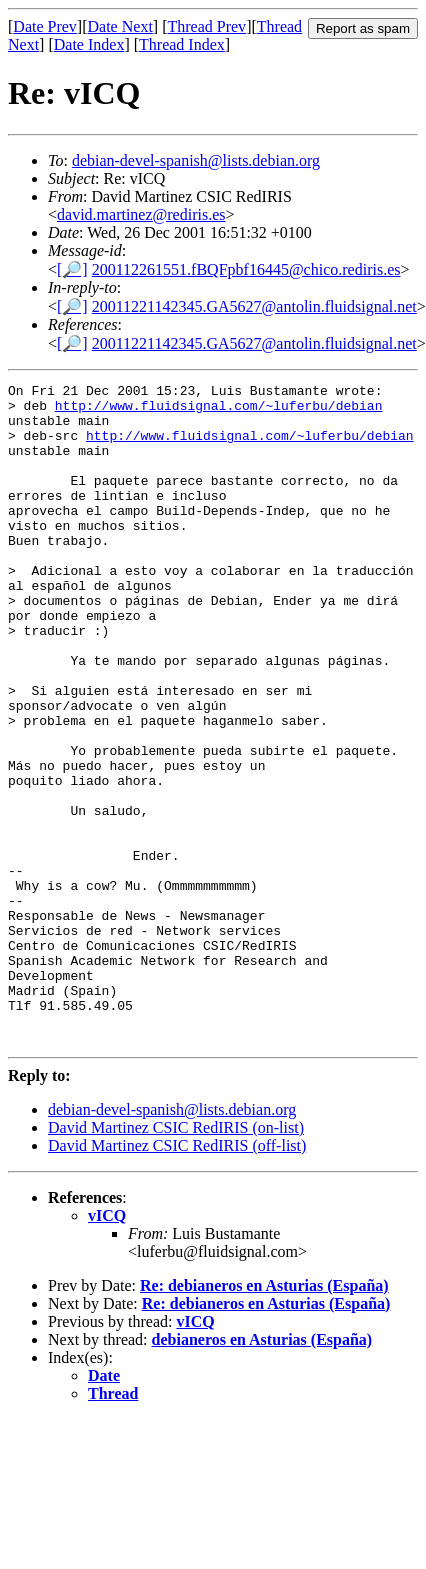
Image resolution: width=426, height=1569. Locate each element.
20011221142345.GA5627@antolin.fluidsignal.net (254, 306)
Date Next (120, 26)
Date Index (89, 44)
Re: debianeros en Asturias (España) (264, 1417)
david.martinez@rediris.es (141, 214)
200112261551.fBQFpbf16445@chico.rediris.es (246, 269)
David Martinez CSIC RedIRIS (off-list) (177, 1277)
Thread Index (182, 44)
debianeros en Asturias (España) (262, 1471)
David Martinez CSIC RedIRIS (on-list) (176, 1259)
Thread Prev (206, 26)
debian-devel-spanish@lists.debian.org (196, 160)
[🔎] (72, 269)
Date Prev (45, 26)
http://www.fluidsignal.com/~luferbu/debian (219, 411)
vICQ (107, 1347)
